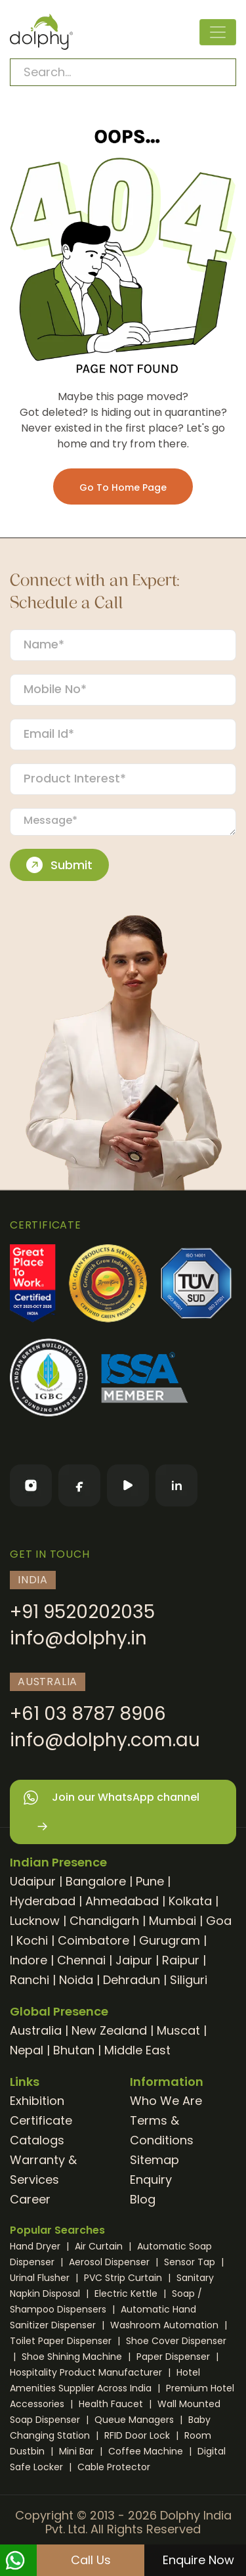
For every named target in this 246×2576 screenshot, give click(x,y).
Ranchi (29, 1980)
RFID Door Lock (138, 2435)
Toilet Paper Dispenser (62, 2340)
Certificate (41, 2120)
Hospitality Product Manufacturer (87, 2372)
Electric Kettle (127, 2293)
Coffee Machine (147, 2451)
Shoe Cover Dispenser (176, 2340)
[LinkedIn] (176, 1485)
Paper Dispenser (174, 2356)
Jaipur (133, 1960)
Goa (219, 1920)
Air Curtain (100, 2246)
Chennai (81, 1960)
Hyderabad (42, 1901)
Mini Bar (77, 2451)
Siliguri (188, 1980)
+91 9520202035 (82, 1612)
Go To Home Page (123, 487)
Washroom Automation (165, 2325)
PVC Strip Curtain (124, 2277)
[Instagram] (31, 1485)
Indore (28, 1960)
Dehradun (131, 1980)
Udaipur (33, 1881)
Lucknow (35, 1920)
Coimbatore (93, 1940)
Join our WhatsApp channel (111, 1812)
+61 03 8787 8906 (88, 1714)
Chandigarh (104, 1920)
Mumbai (172, 1920)
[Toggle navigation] (217, 32)
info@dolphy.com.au (105, 1740)
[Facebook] (79, 1485)
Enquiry (151, 2179)
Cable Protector (113, 2467)
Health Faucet (112, 2403)
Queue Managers (135, 2419)
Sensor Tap (191, 2262)
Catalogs (37, 2140)
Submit (59, 865)
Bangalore (96, 1881)
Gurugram (169, 1940)
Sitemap (154, 2160)
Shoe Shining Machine (73, 2356)
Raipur (180, 1960)
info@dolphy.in (78, 1638)
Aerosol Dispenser (110, 2262)
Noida (76, 1980)
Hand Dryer (36, 2246)
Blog (142, 2199)
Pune (150, 1881)
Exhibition (37, 2100)
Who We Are (166, 2100)
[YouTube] (128, 1485)
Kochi (32, 1940)
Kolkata (190, 1901)
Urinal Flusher (41, 2277)
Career (30, 2199)
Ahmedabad (122, 1901)
